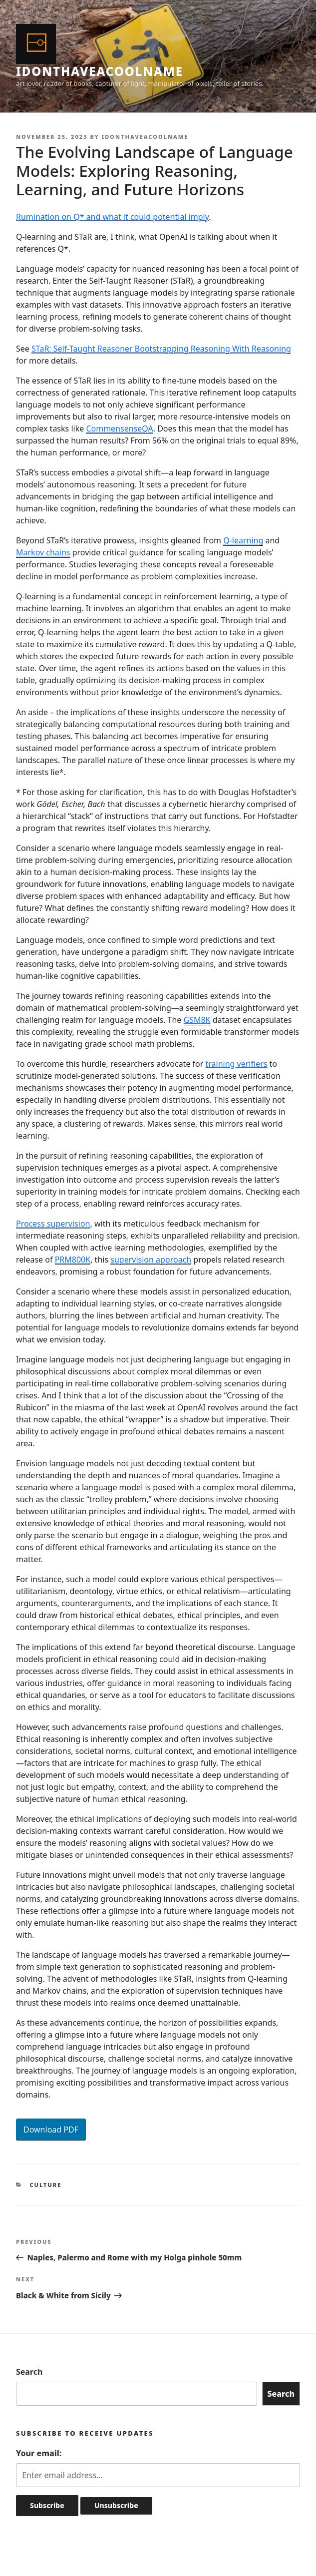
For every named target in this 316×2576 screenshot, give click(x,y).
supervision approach (150, 1259)
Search (29, 2371)
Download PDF (50, 2129)
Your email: (38, 2453)
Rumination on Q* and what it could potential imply (112, 216)
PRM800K (73, 1259)
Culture (46, 2184)
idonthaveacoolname (99, 71)
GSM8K (197, 1019)
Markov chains (43, 552)
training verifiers (237, 1063)
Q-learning (243, 540)
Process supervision (53, 1223)
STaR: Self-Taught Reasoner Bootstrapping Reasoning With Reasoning (161, 348)
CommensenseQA (119, 428)
